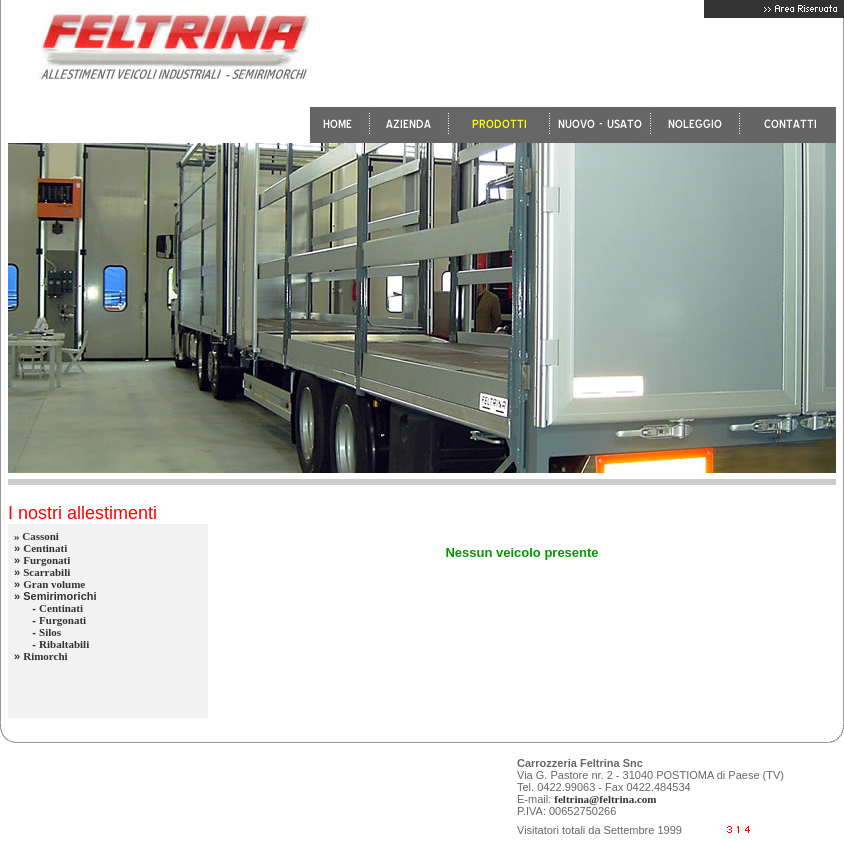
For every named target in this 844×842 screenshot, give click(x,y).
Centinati (45, 548)
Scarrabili (46, 572)
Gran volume (54, 584)
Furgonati (46, 560)
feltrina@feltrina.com (605, 799)
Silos (50, 632)
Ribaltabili (64, 644)
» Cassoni (36, 536)
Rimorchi (45, 656)
